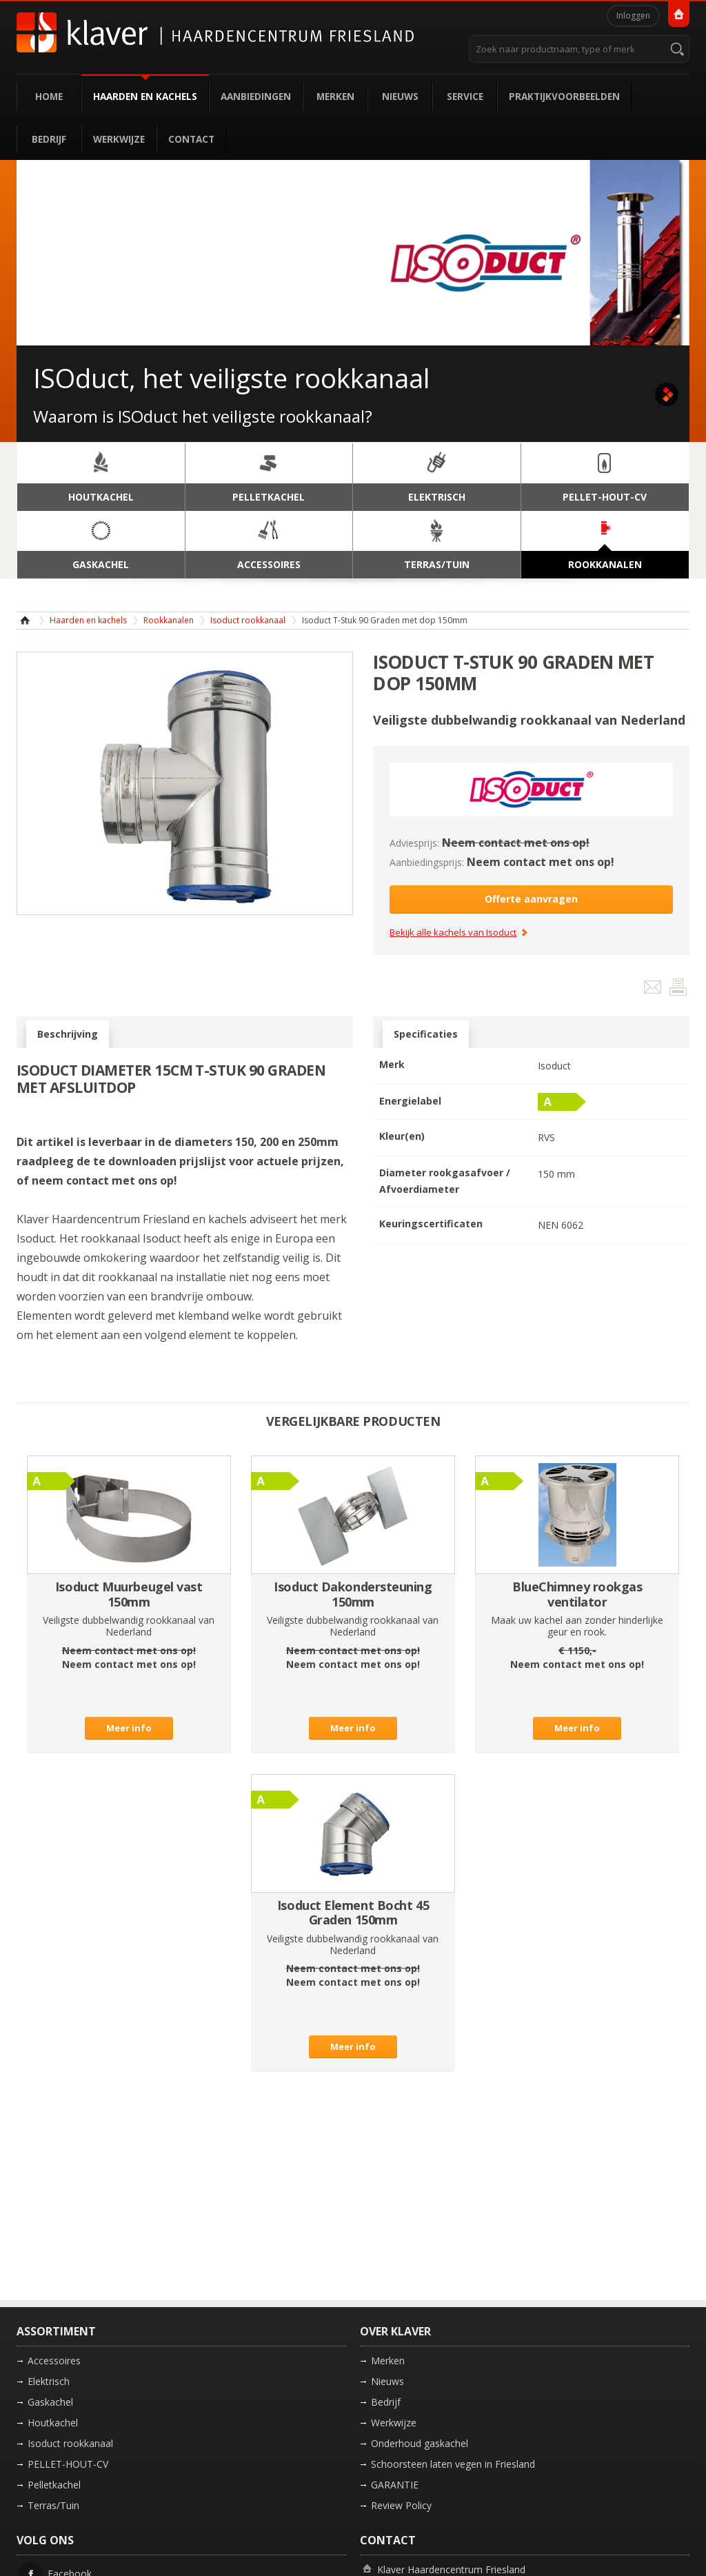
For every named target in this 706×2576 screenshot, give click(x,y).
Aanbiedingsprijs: (427, 862)
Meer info (129, 1728)
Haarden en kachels (145, 96)
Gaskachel (50, 2401)
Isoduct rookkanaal (247, 620)
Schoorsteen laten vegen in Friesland (453, 2464)
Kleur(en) (402, 1136)
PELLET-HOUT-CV (68, 2464)
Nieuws (400, 96)
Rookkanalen (168, 620)
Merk (392, 1064)
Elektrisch (49, 2381)
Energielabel (410, 1100)
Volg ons (45, 2540)
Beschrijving (68, 1034)
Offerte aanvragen (531, 898)
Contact (191, 138)
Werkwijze (119, 138)
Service (465, 96)
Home (49, 96)
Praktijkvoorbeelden (564, 96)
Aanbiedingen (256, 96)
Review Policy (401, 2505)
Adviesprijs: (414, 842)
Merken (335, 96)
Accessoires (54, 2360)
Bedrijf (49, 138)
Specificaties (425, 1034)
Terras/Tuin (53, 2505)
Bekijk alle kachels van (453, 932)
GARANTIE (394, 2484)
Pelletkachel (54, 2484)
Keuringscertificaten (431, 1223)
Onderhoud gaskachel (419, 2443)
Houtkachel (53, 2422)
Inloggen (633, 15)
